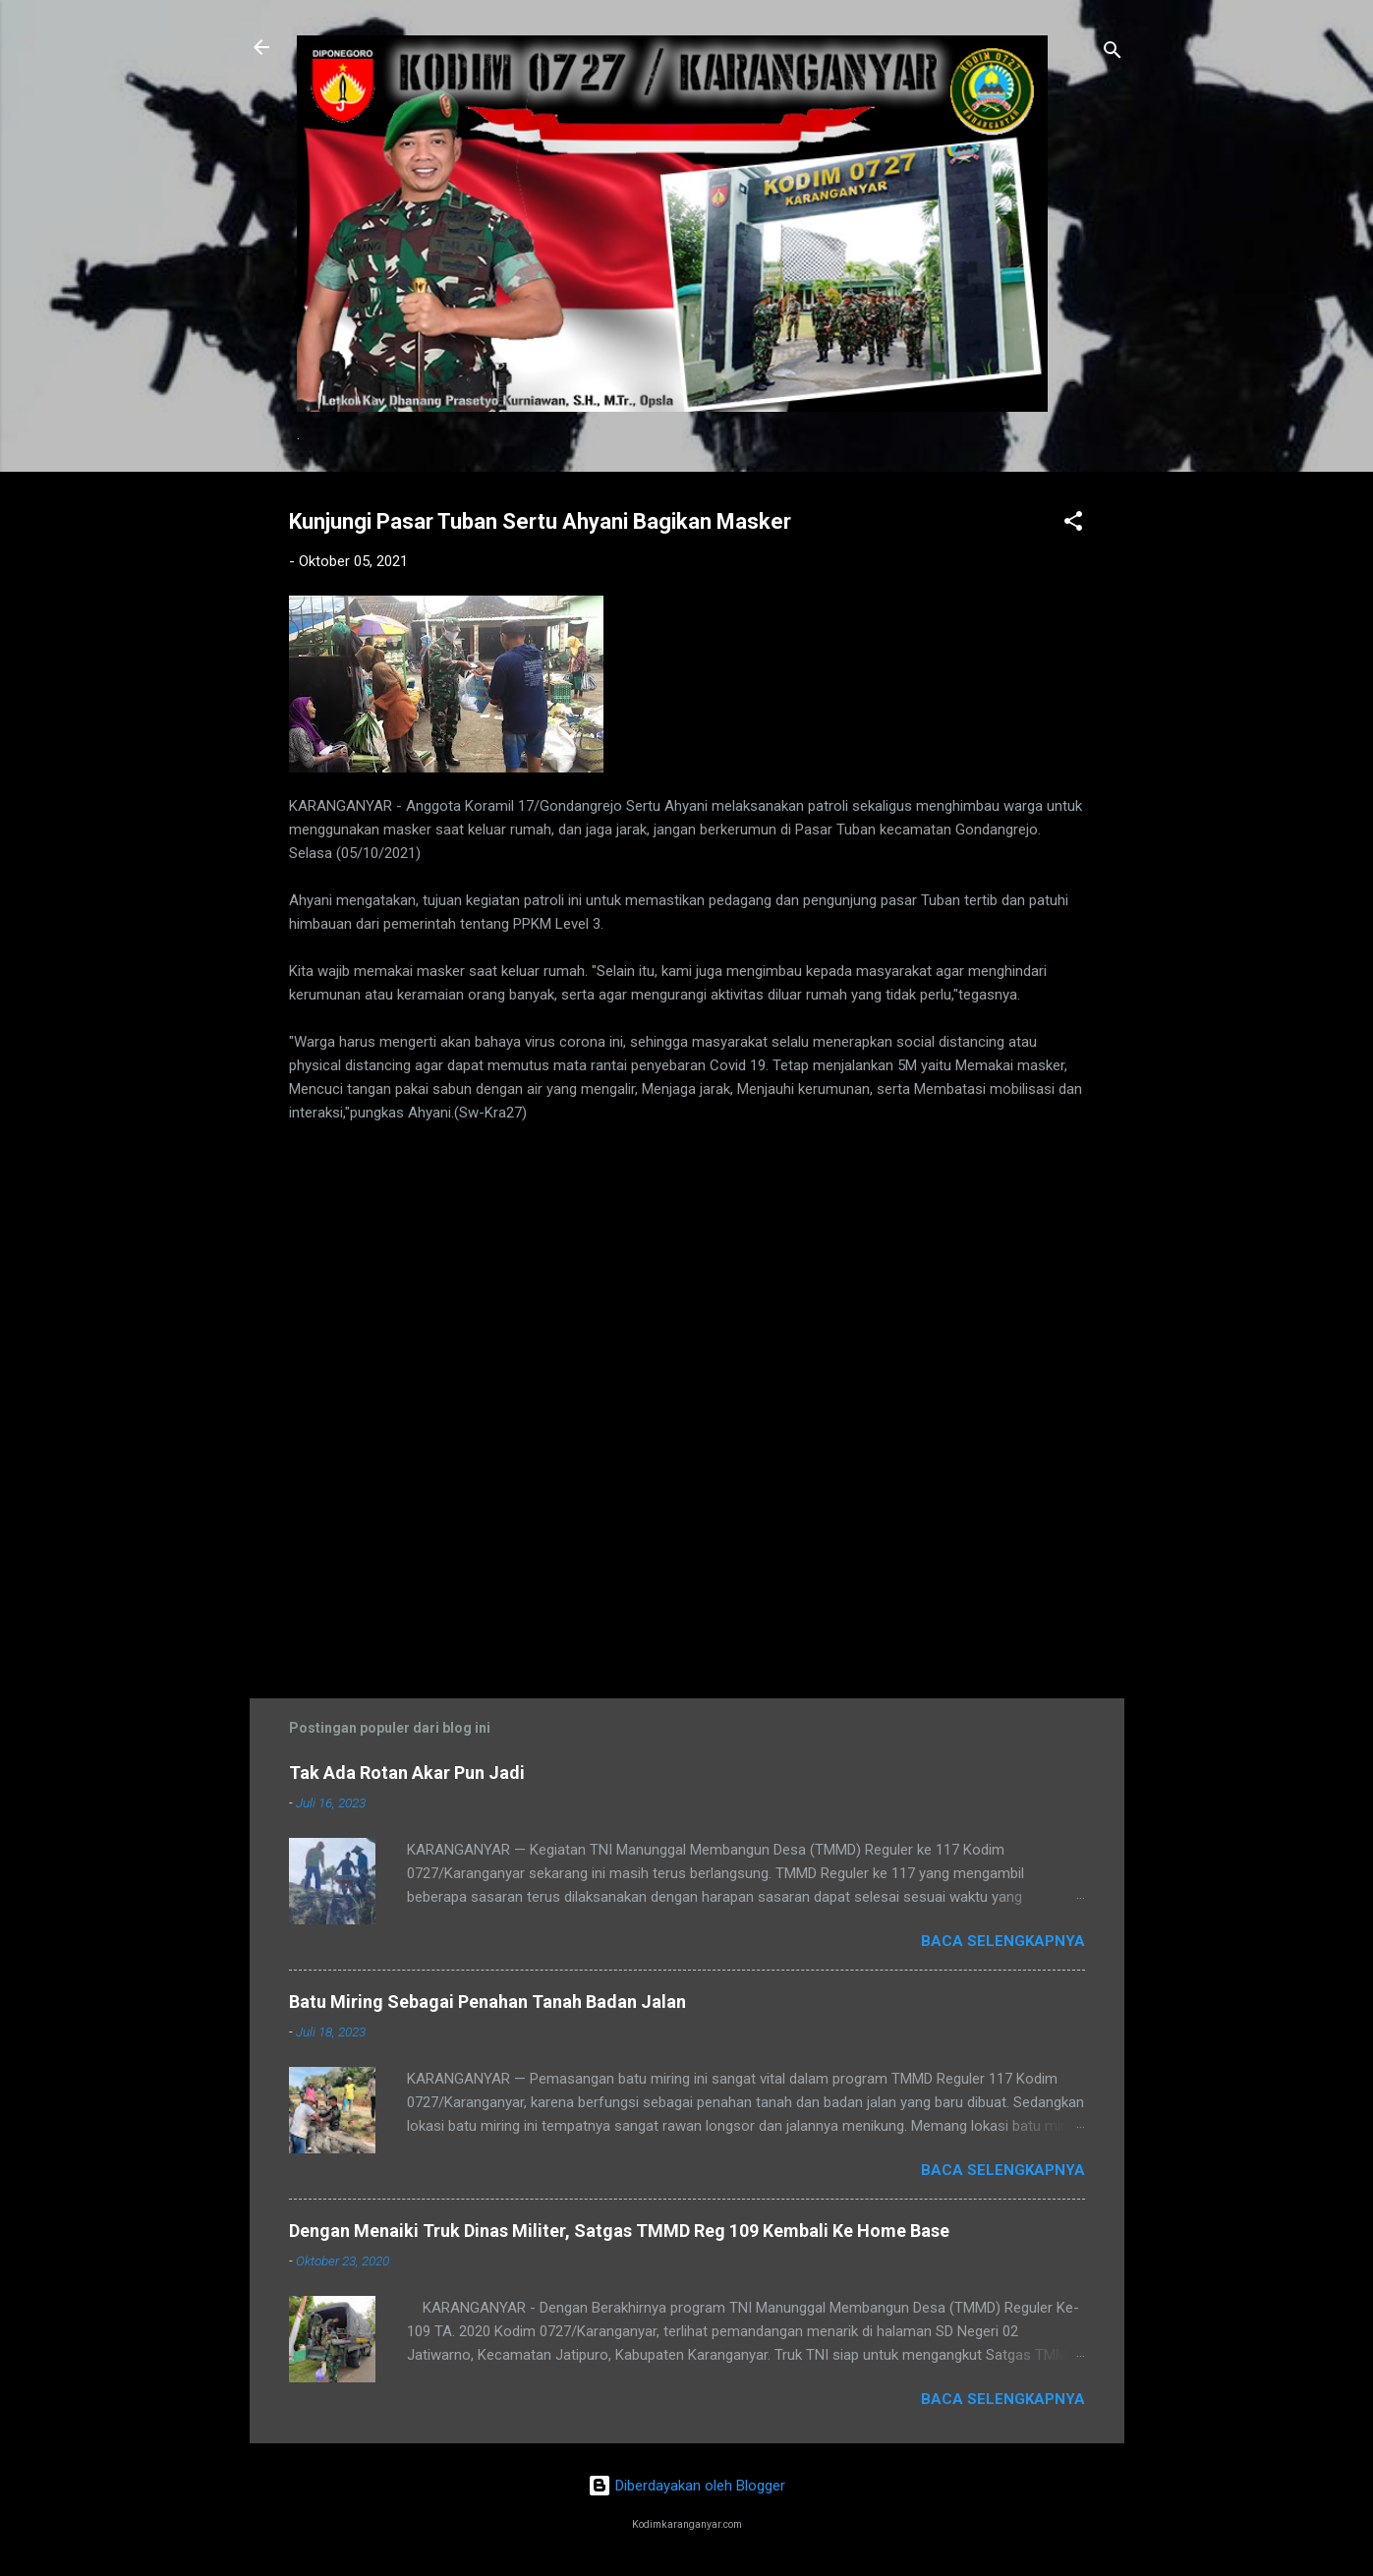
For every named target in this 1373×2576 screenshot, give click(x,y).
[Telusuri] (1112, 54)
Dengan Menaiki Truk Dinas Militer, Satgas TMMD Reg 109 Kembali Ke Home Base (619, 2230)
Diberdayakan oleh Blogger (686, 2485)
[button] (1073, 524)
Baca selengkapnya (1003, 1941)
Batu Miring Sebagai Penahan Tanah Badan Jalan (487, 2001)
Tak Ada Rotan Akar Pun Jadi (407, 1772)
